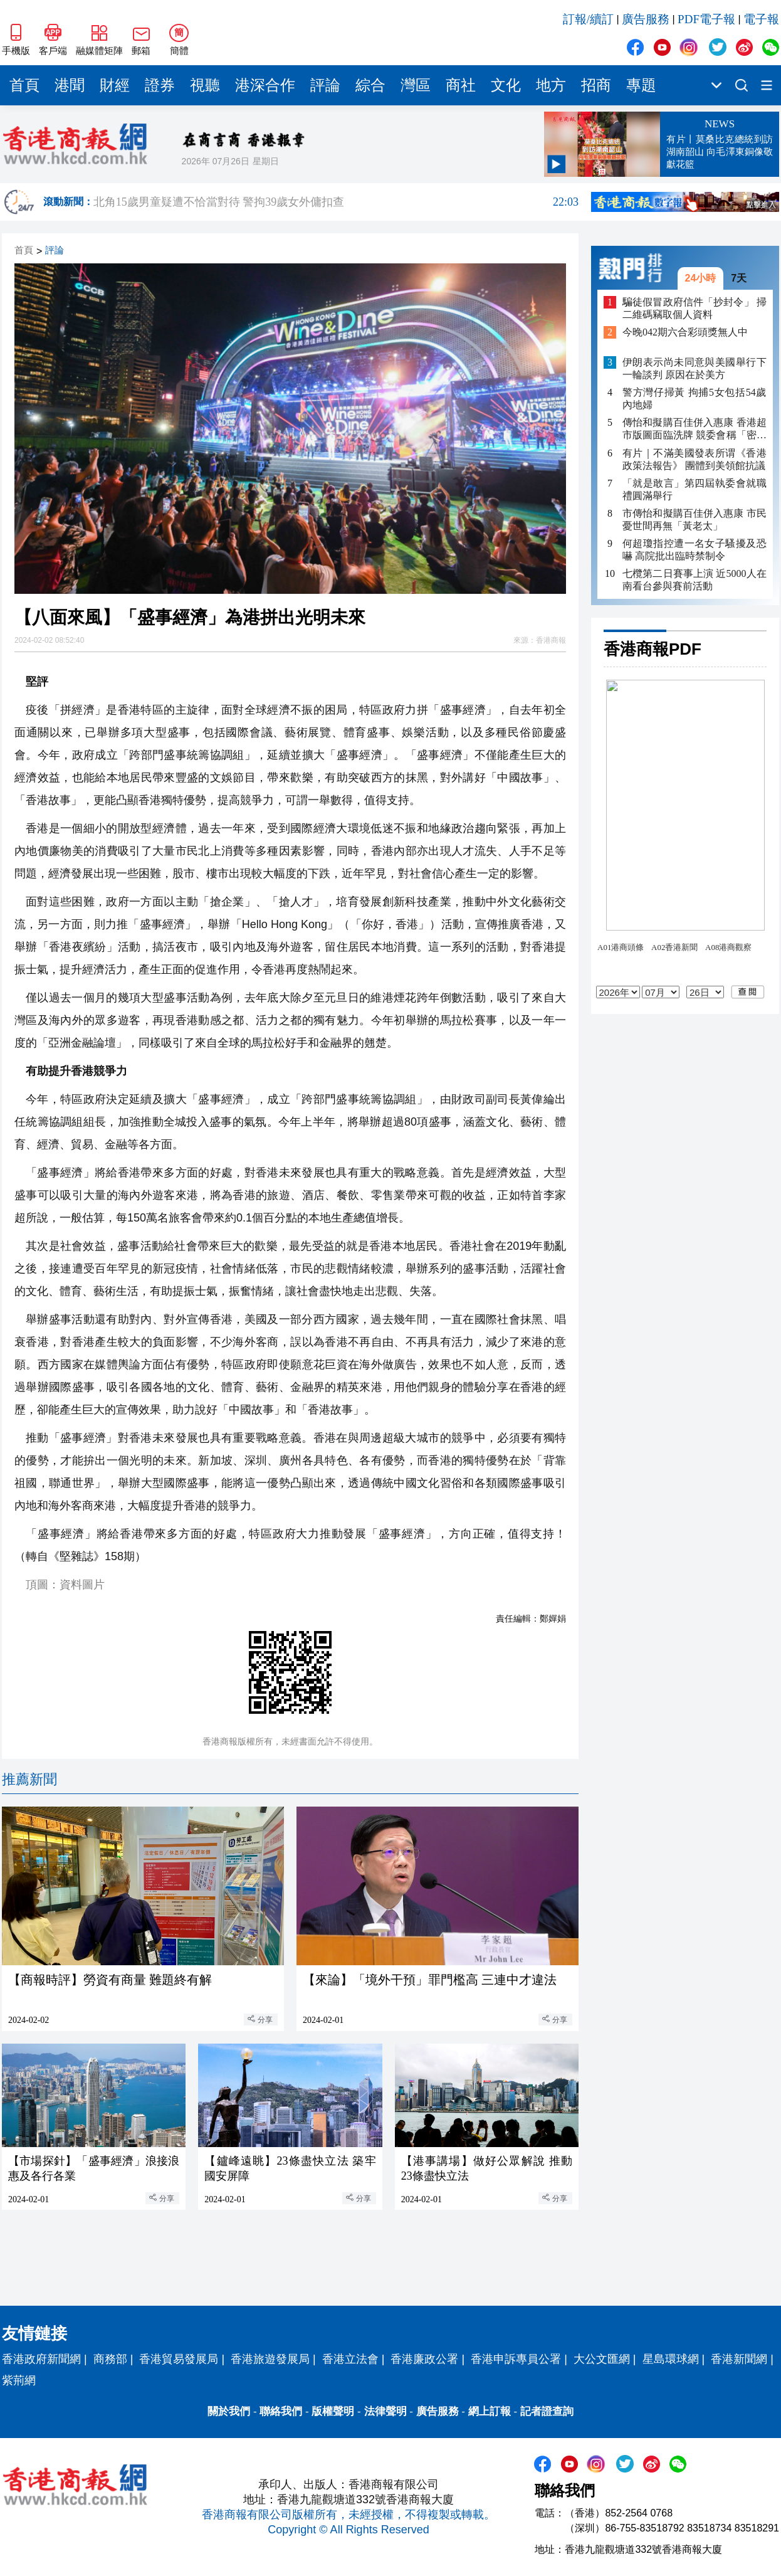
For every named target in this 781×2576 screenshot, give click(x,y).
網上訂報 (489, 2411)
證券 (160, 85)
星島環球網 (670, 2359)
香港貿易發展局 (178, 2359)
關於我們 (228, 2411)
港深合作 (265, 85)
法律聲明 (385, 2411)
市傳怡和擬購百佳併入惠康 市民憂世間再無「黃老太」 (694, 519)
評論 (325, 85)
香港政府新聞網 (41, 2359)
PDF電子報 (706, 19)
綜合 (370, 85)
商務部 (110, 2359)
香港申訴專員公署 (516, 2359)
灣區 (416, 85)
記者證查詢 (547, 2411)
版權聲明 (333, 2411)
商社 (461, 85)
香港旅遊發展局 (270, 2359)
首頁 (24, 85)
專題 (641, 85)
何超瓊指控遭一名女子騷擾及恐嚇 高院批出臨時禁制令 (694, 549)
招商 (596, 85)
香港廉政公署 (424, 2359)
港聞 (70, 85)
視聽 (205, 85)
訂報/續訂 (588, 19)
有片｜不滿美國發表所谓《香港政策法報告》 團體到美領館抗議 (694, 459)
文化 (506, 85)
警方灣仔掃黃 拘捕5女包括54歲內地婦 (694, 398)
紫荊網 (19, 2380)
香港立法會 (350, 2359)
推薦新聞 (29, 1779)
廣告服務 (645, 19)
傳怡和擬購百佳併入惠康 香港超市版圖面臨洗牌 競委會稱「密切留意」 (694, 429)
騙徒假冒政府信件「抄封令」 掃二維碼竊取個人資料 (694, 308)
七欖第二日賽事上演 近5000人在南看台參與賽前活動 (694, 579)
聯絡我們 (280, 2411)
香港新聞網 (739, 2359)
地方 (551, 85)
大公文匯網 (602, 2359)
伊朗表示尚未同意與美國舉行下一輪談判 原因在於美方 (694, 368)
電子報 (761, 19)
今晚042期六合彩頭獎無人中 (685, 332)
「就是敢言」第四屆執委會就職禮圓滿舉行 (694, 489)
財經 (115, 85)
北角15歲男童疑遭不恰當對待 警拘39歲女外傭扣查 (336, 201)
